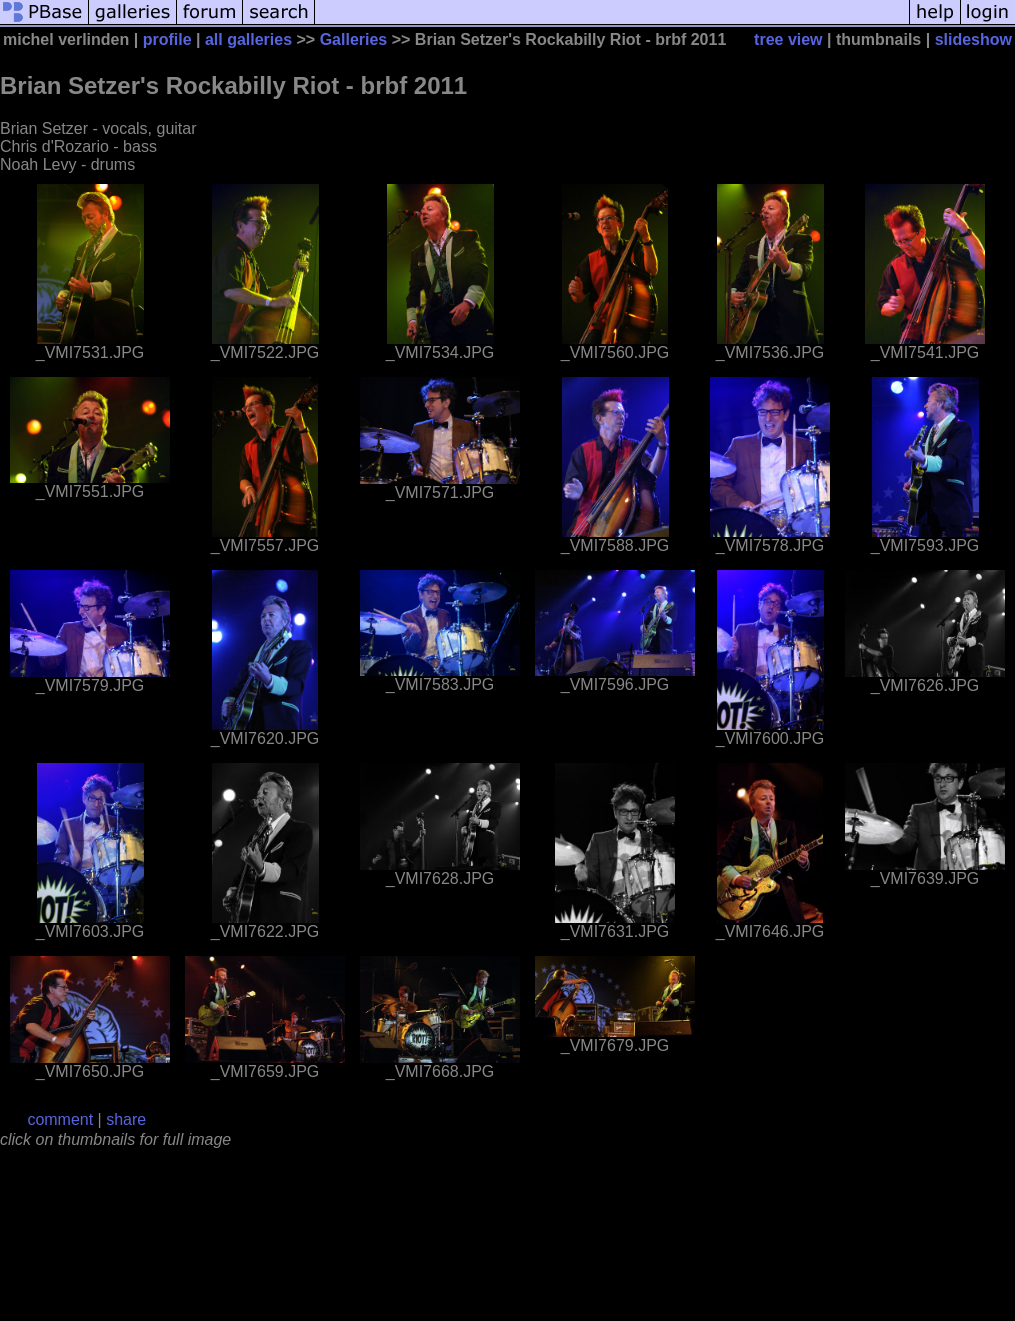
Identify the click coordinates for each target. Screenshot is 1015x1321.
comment (60, 1119)
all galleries (248, 39)
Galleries (354, 39)
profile (167, 39)
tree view (788, 39)
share (126, 1119)
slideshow (973, 39)
